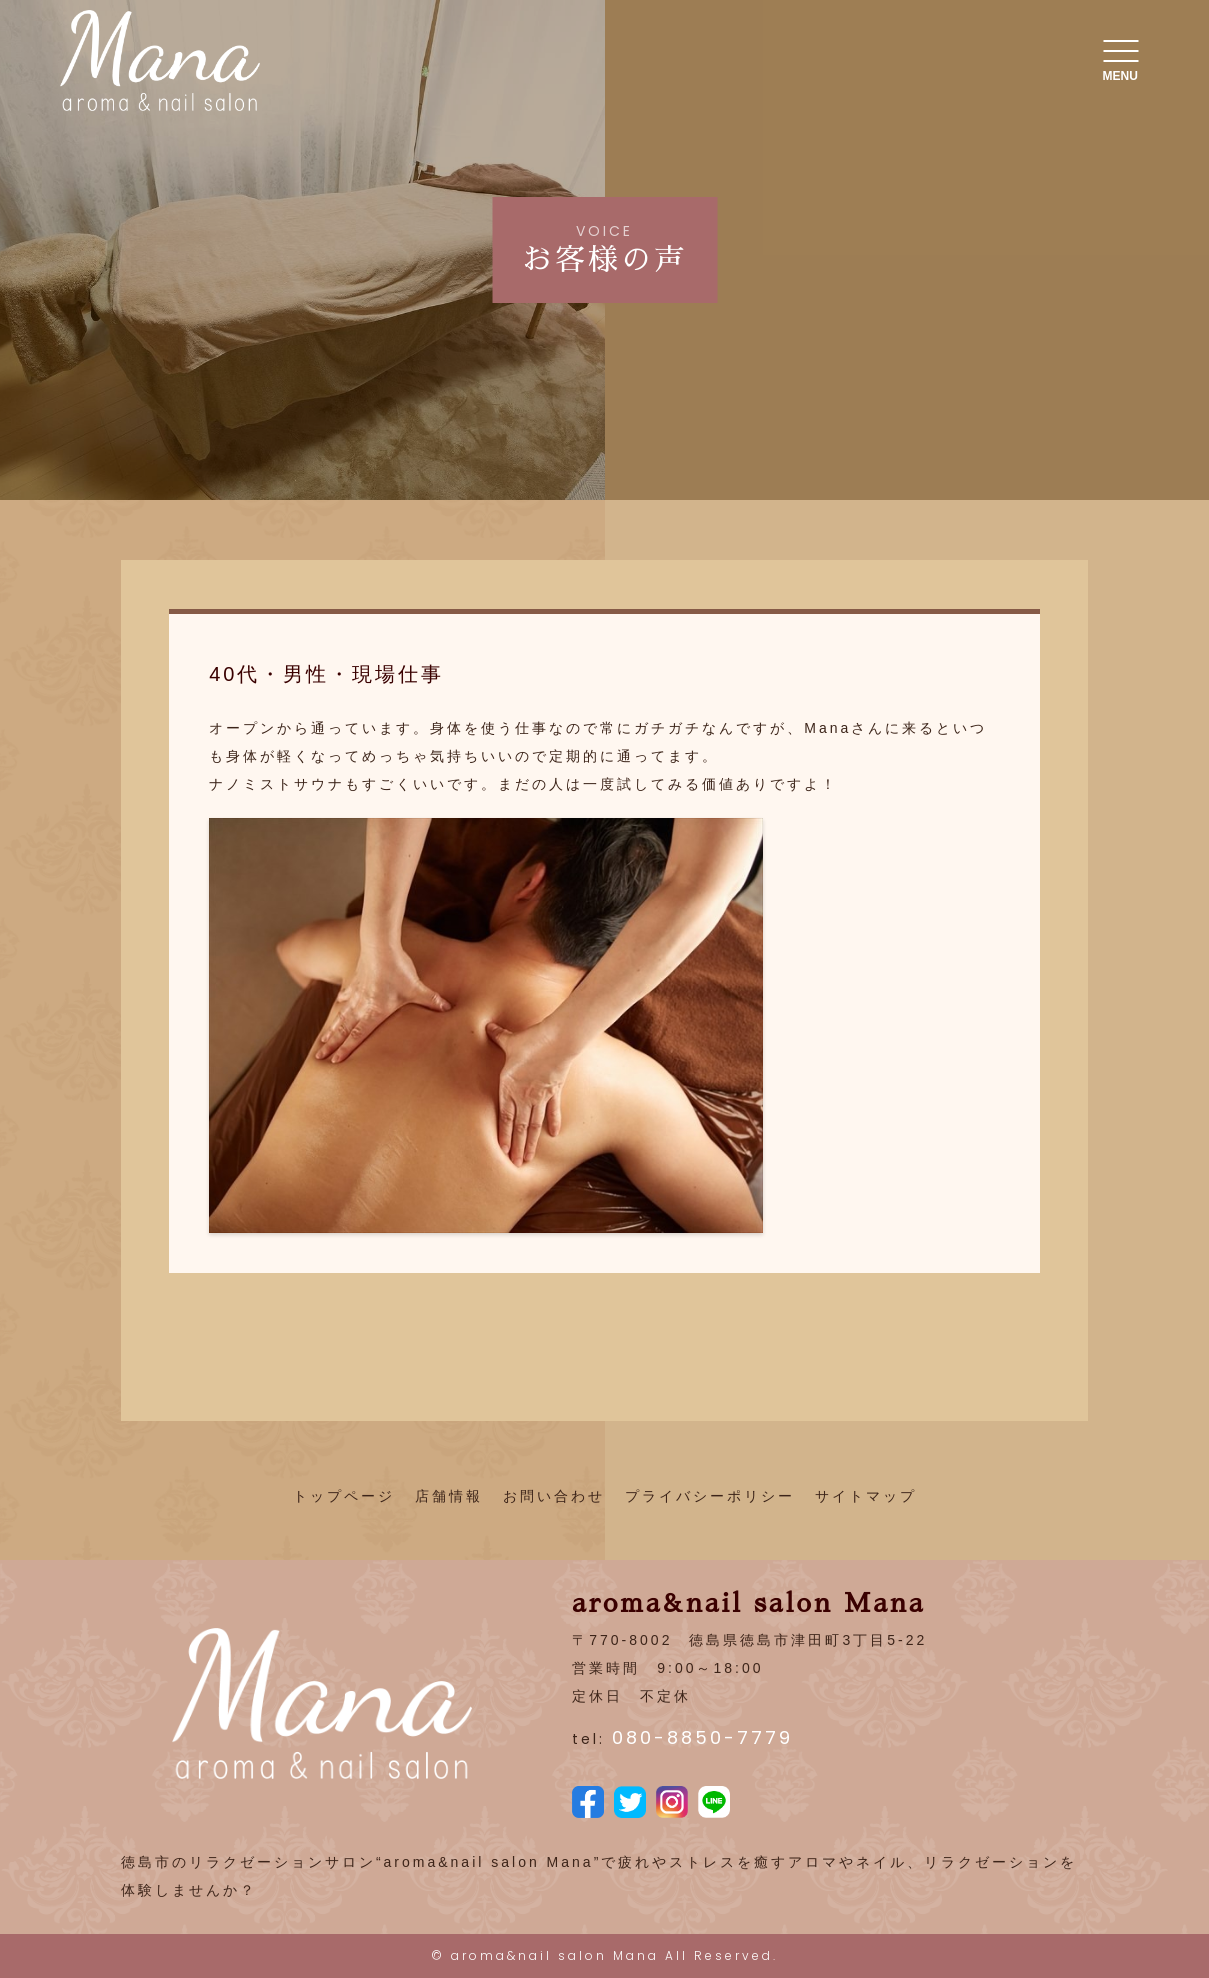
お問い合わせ (554, 1496)
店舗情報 (449, 1496)
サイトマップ (866, 1496)
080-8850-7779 (702, 1737)
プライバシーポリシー (710, 1496)
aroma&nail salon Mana (555, 1955)
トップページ (344, 1496)
